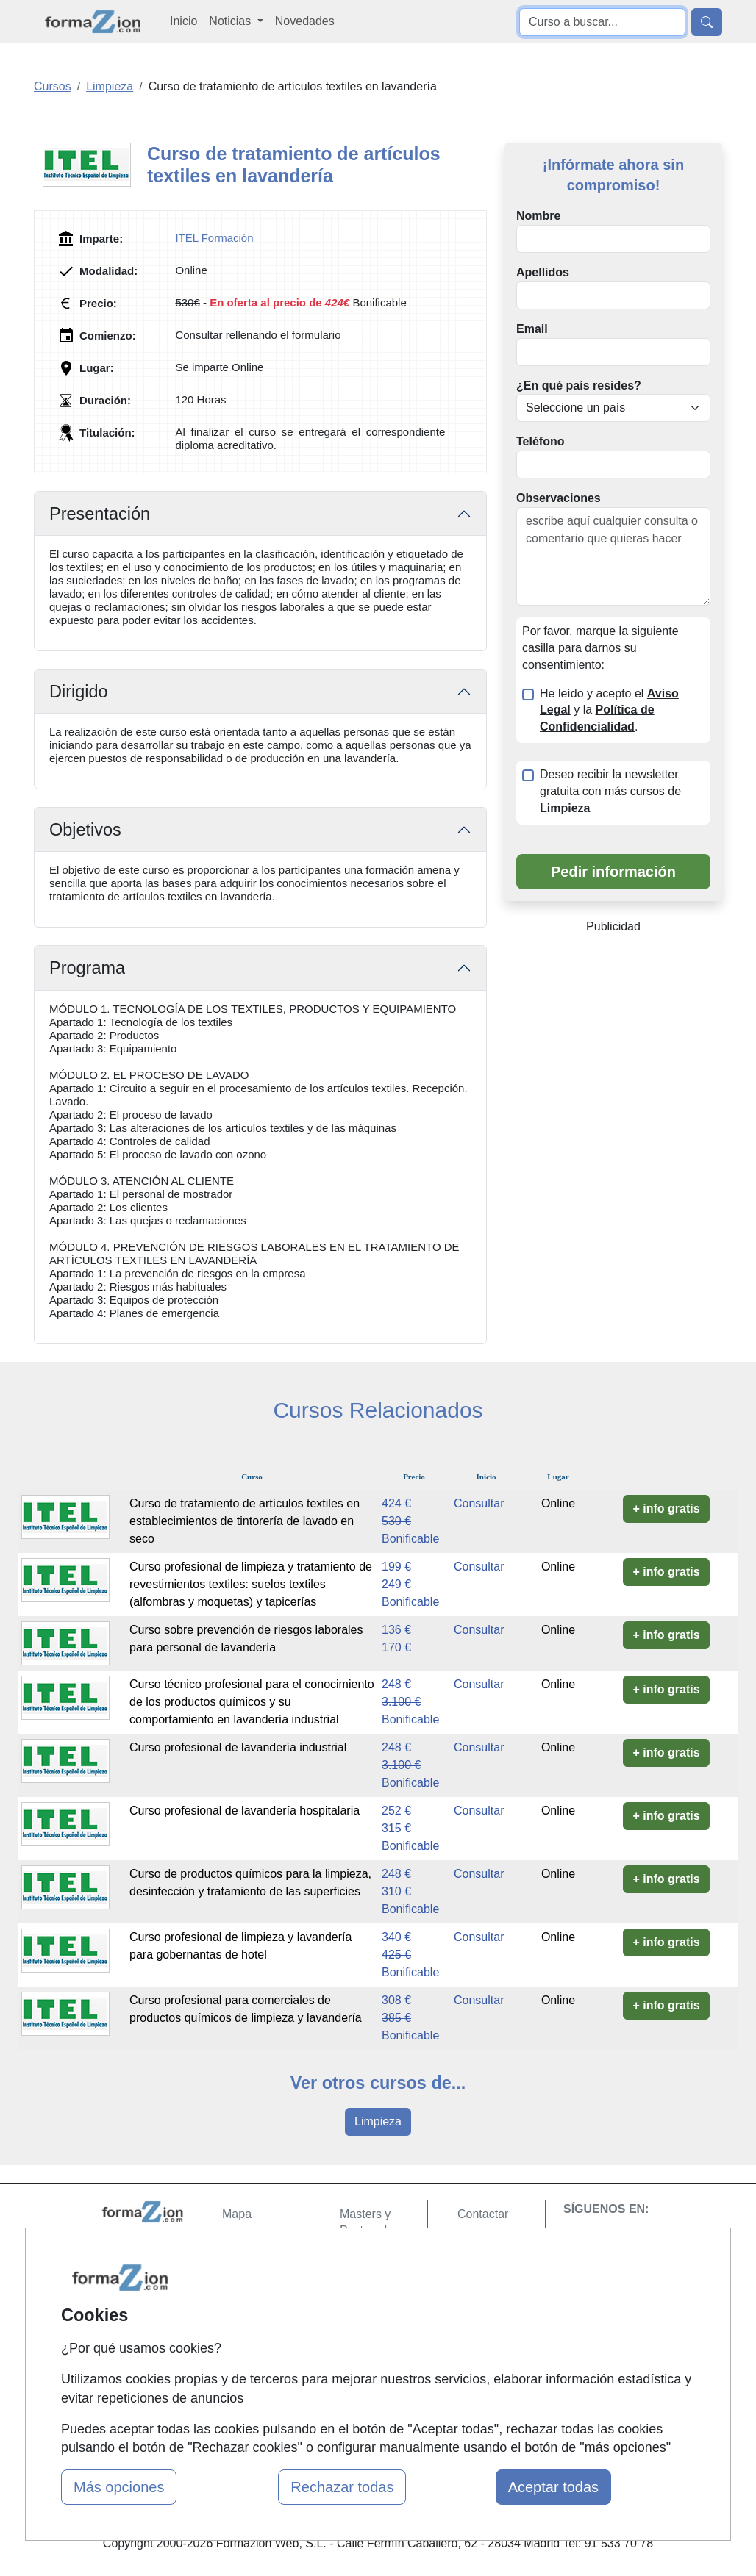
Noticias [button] (231, 21)
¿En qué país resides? (578, 385)
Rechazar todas (341, 2487)
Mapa (237, 2214)
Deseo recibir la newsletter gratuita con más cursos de (610, 791)
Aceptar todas (553, 2487)
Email (532, 329)
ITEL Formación (214, 238)
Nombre (538, 215)
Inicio (183, 21)
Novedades (305, 21)
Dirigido (78, 691)
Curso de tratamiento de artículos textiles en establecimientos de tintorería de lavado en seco (244, 1521)
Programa (87, 967)
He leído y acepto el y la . (609, 710)
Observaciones (558, 498)
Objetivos (85, 829)
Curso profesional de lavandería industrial (237, 1747)
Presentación (99, 513)
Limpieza (378, 2121)
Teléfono (540, 441)
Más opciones (119, 2487)
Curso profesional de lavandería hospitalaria (244, 1810)
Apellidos (542, 272)
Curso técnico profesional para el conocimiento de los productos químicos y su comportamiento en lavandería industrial (251, 1702)
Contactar (482, 2214)
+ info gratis (665, 1508)
